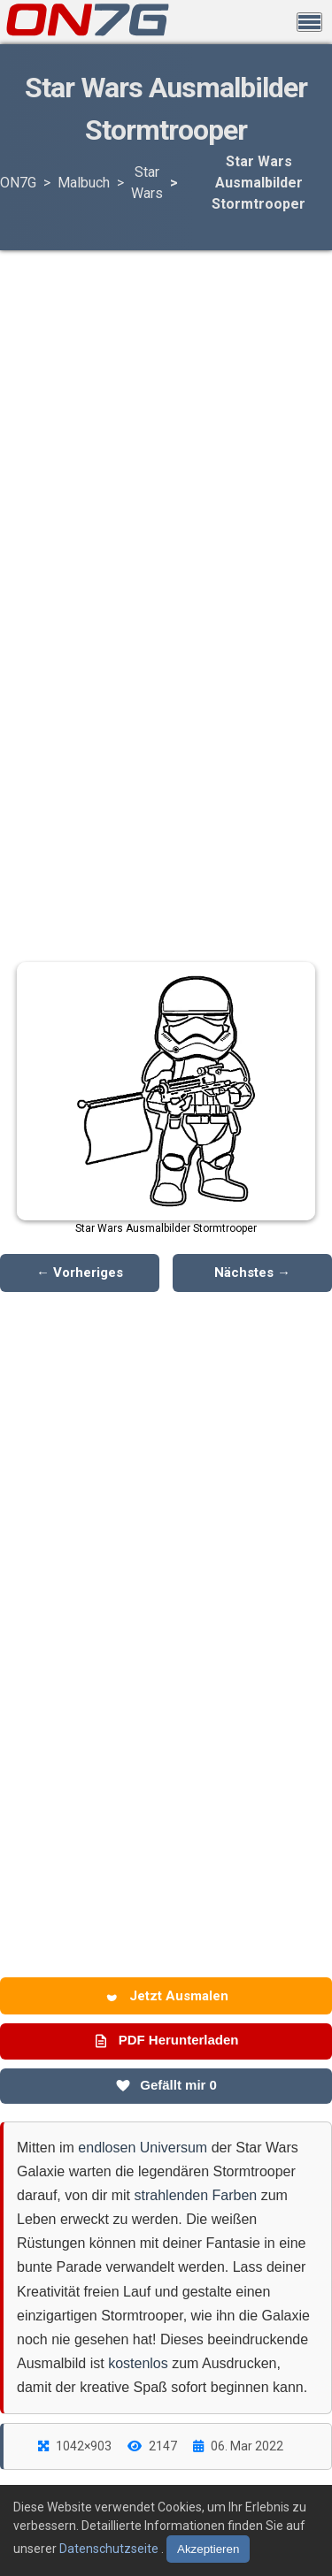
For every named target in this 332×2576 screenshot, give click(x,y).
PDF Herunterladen (165, 2040)
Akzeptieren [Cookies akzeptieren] (208, 2549)
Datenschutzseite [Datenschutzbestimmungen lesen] (110, 2549)
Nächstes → (252, 1272)
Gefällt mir (166, 2085)
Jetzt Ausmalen (166, 1996)
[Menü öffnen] (309, 22)
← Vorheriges (79, 1272)
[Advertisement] (166, 392)
